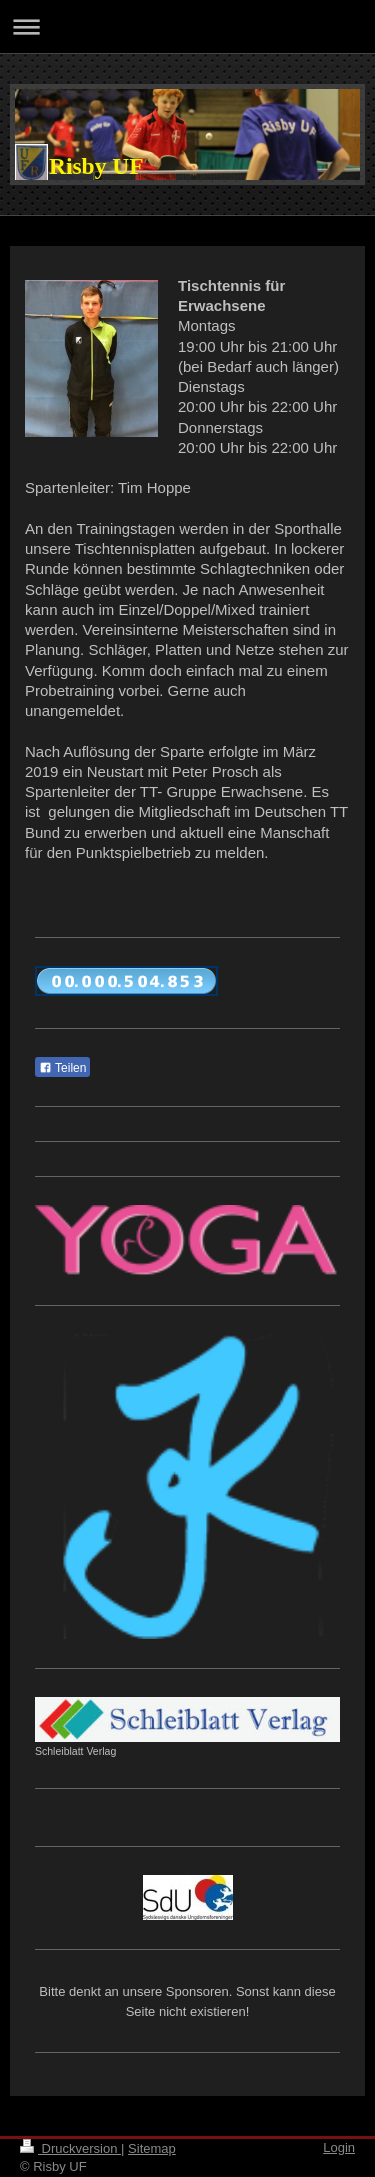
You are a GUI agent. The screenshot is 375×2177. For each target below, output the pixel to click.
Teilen (62, 1068)
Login (339, 2147)
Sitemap (152, 2148)
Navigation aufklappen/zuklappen (187, 26)
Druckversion (70, 2148)
